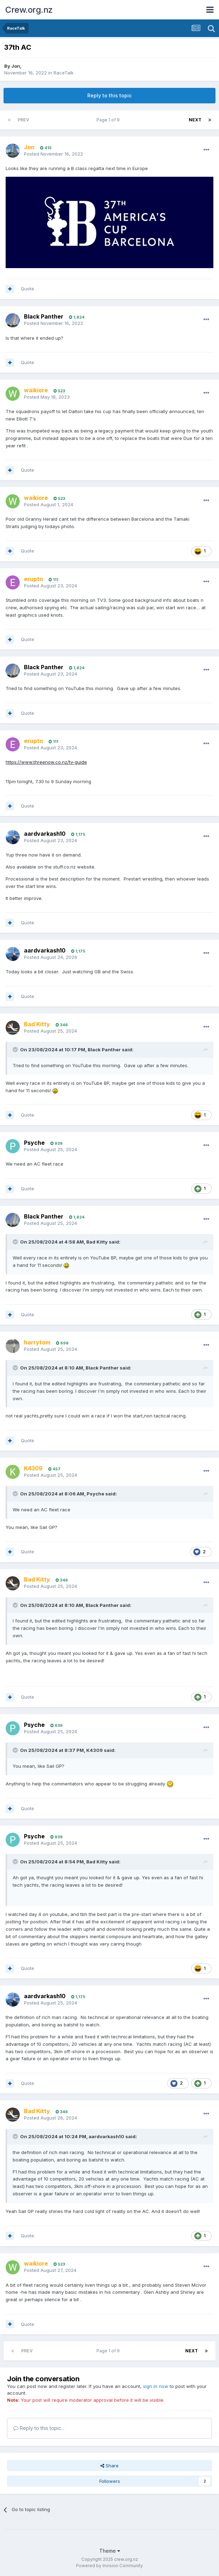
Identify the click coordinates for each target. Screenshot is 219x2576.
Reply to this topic (109, 95)
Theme (109, 2551)
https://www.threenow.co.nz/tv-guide (46, 762)
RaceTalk (64, 72)
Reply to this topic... (38, 2428)
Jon (15, 66)
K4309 (94, 1750)
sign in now (155, 2386)
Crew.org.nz (29, 10)
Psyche (34, 1142)
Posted (53, 154)
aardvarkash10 (44, 833)
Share (109, 2465)
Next (195, 119)
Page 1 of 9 (109, 119)
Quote (27, 288)
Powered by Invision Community (109, 2565)
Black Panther (43, 316)
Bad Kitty (97, 1242)
